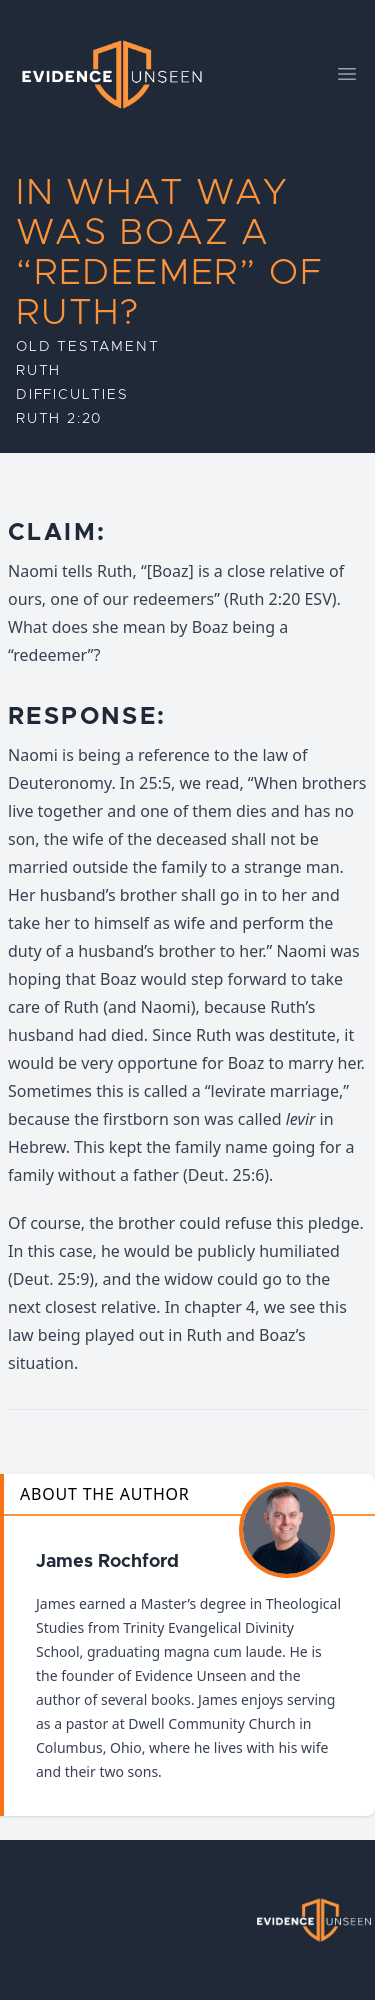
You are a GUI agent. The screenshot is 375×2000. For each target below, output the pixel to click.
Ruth (38, 371)
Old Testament (87, 347)
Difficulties (72, 395)
